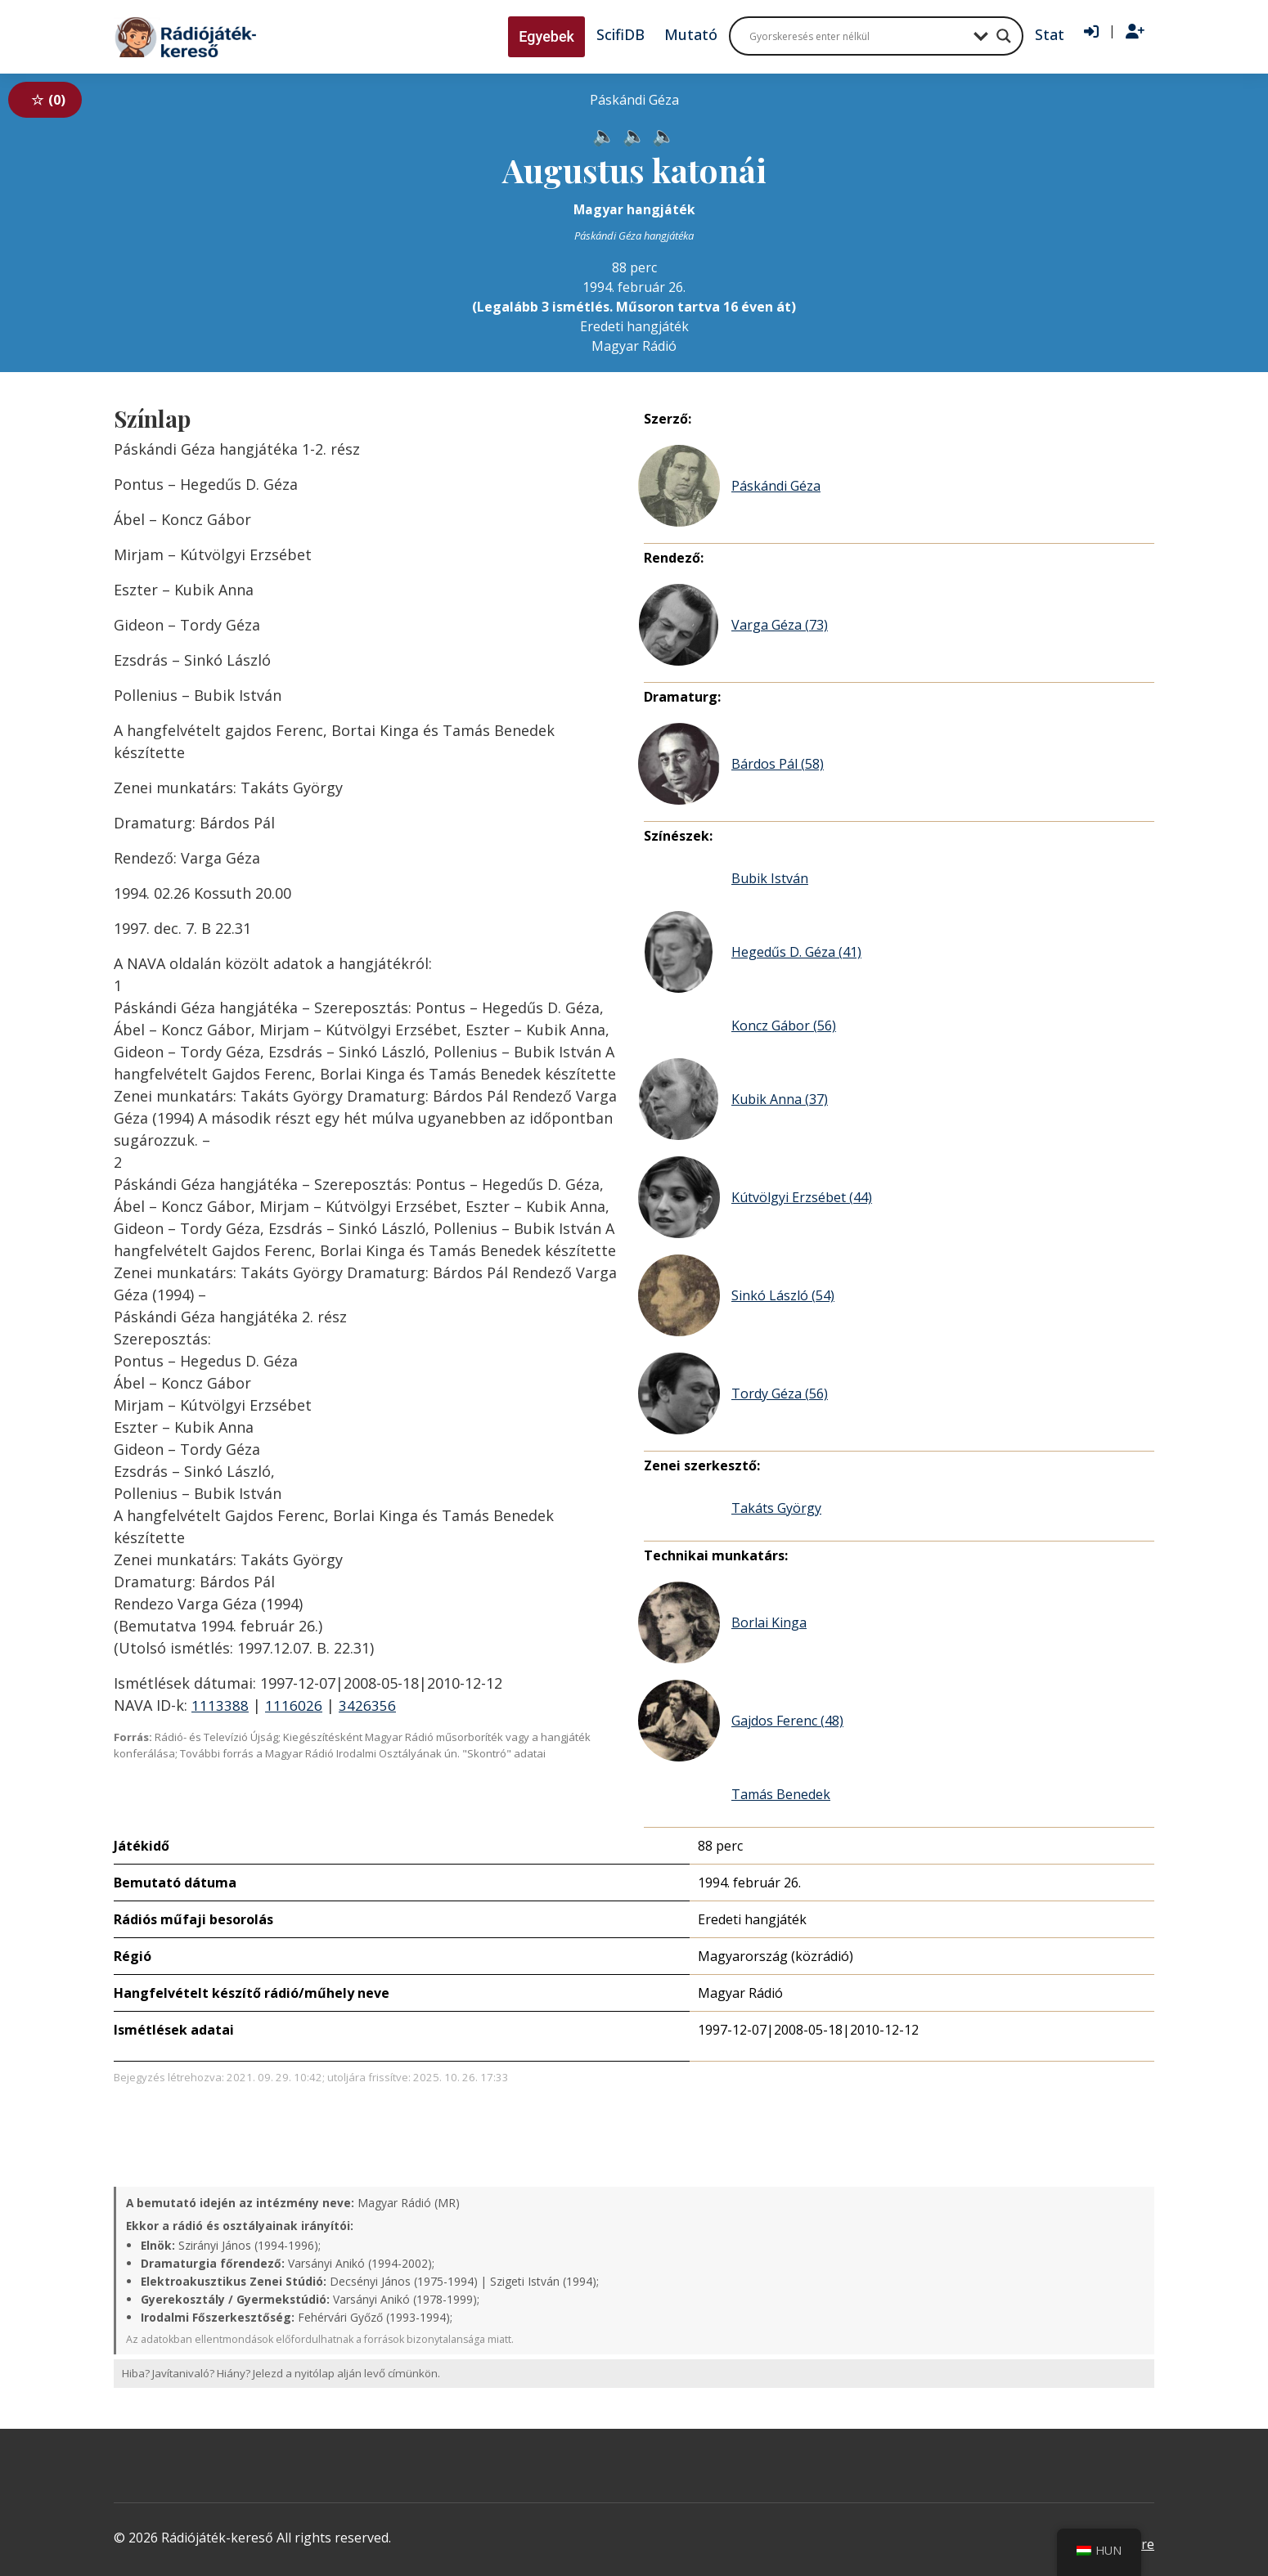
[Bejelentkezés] (1091, 31)
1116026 (293, 1705)
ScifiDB (620, 34)
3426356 (367, 1705)
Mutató (690, 34)
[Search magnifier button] (1003, 36)
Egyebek (546, 36)
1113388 (220, 1705)
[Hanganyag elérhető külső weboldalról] (597, 132)
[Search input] (857, 36)
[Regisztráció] (1135, 31)
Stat (1049, 34)
